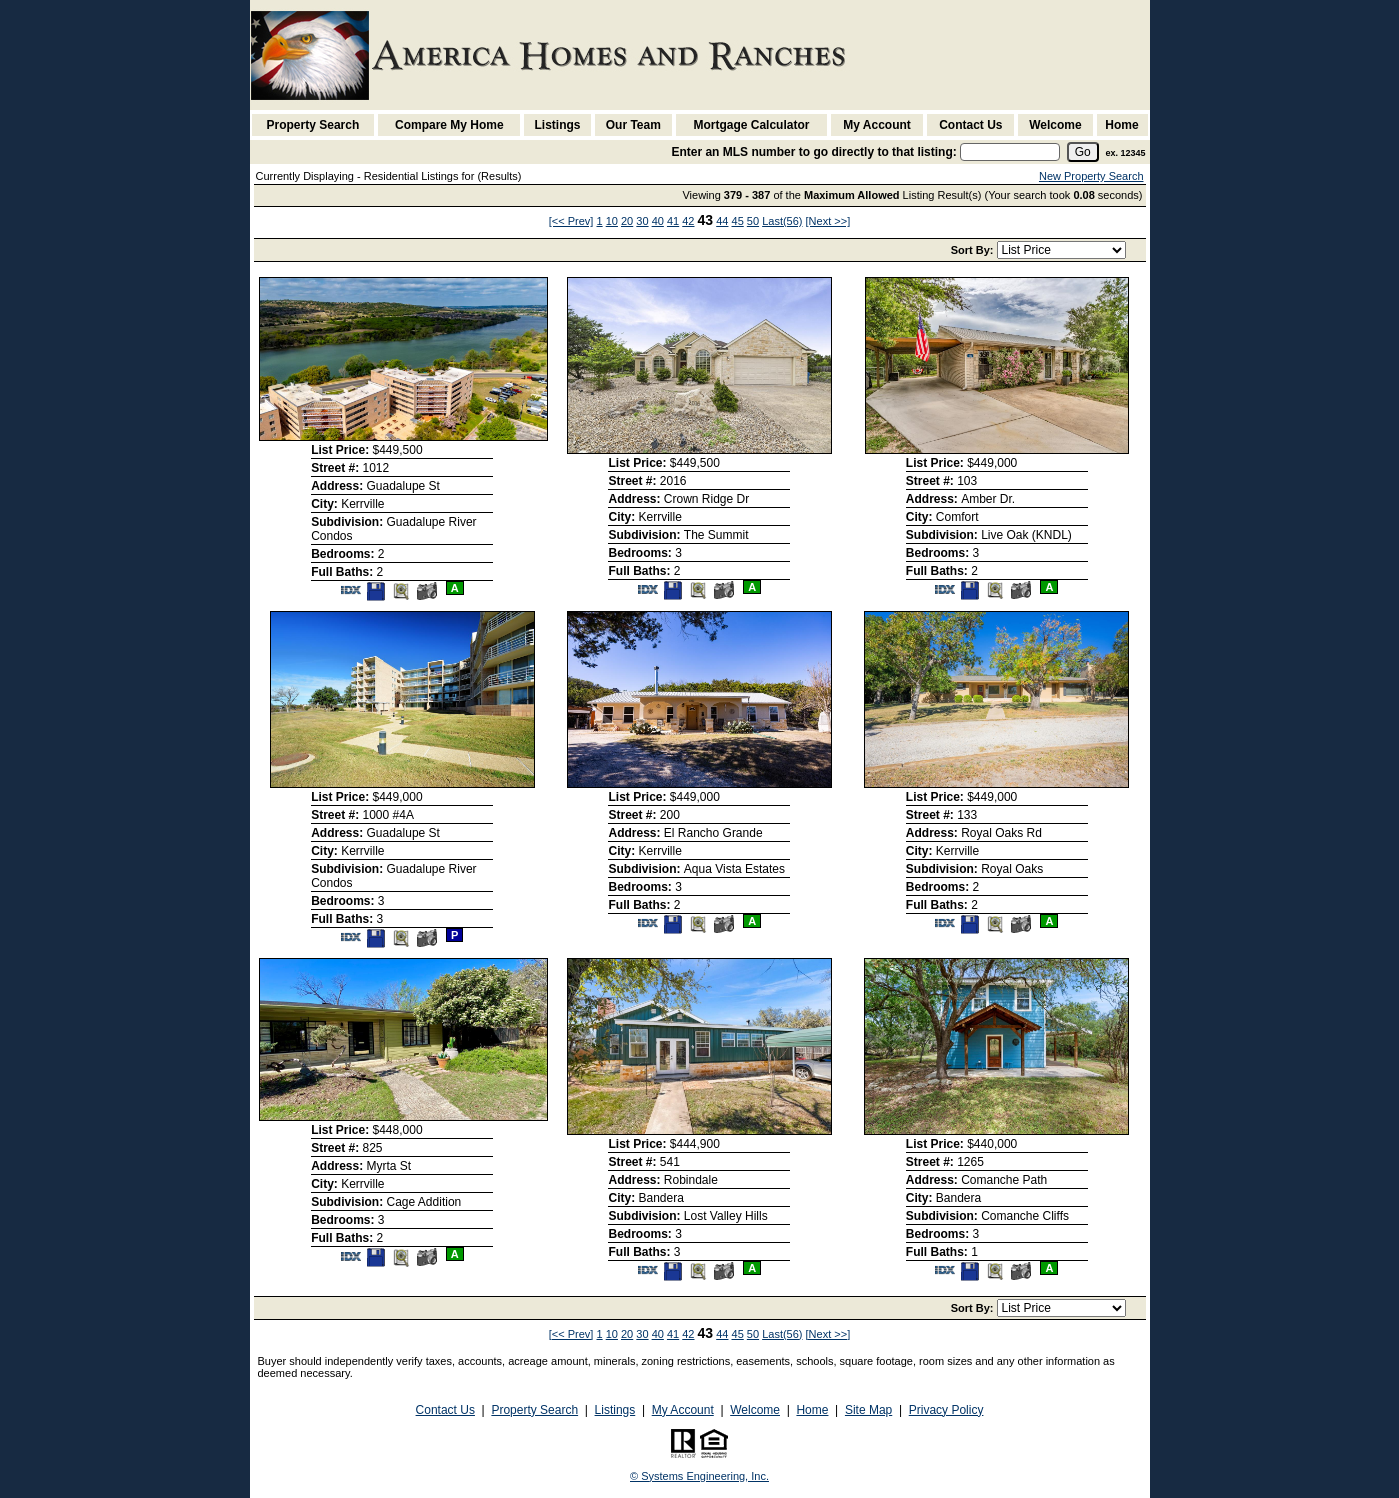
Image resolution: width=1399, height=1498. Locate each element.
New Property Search (1091, 176)
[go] (1083, 152)
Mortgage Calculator (751, 125)
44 (722, 221)
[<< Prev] (571, 221)
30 (642, 221)
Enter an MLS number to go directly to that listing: (813, 152)
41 (673, 221)
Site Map (868, 1410)
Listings (558, 125)
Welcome (1055, 125)
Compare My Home (449, 125)
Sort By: (974, 250)
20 (627, 221)
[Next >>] (828, 221)
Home (1121, 125)
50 (753, 221)
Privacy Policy (946, 1410)
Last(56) (782, 221)
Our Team (633, 125)
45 (738, 221)
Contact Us (970, 125)
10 (612, 221)
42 (688, 221)
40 (658, 221)
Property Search (313, 125)
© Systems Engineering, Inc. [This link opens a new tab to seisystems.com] (699, 1476)
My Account (877, 125)
